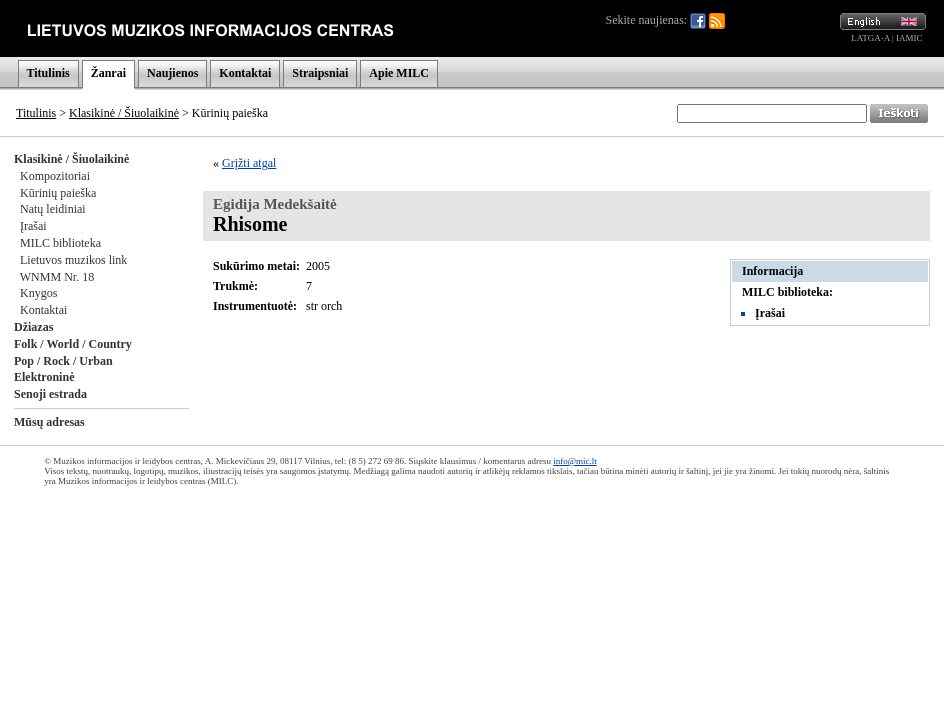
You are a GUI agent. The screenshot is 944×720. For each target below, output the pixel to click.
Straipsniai (320, 73)
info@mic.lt (575, 461)
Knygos (38, 293)
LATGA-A (870, 38)
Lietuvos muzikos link (73, 260)
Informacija (772, 271)
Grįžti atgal (249, 163)
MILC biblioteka (60, 243)
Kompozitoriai (55, 176)
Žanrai (108, 73)
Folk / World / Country (73, 344)
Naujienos (172, 73)
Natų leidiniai (53, 209)
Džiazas (33, 327)
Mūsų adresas (49, 422)
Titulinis (48, 73)
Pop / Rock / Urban (63, 361)
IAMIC (909, 38)
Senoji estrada (50, 394)
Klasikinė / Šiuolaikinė (124, 113)
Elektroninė (44, 377)
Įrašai (33, 226)
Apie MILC (399, 73)
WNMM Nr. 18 (57, 277)
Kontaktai (245, 73)
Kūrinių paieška (58, 193)
